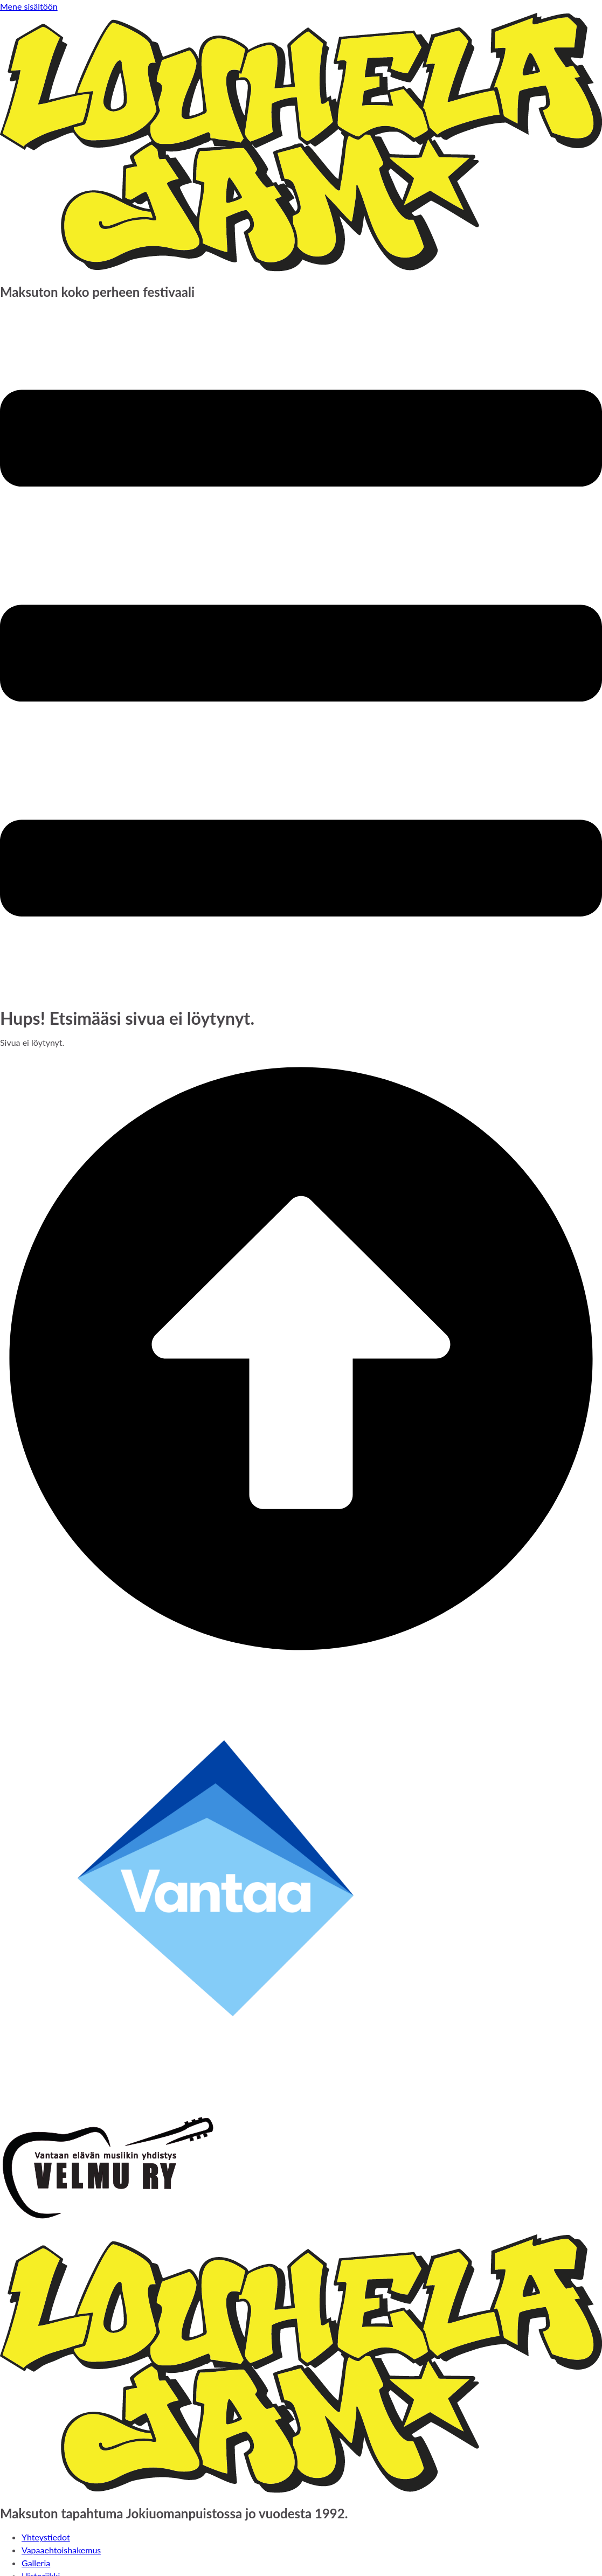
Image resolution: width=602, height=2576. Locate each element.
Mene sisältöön (29, 6)
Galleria (36, 2563)
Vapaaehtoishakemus (61, 2550)
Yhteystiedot (46, 2537)
